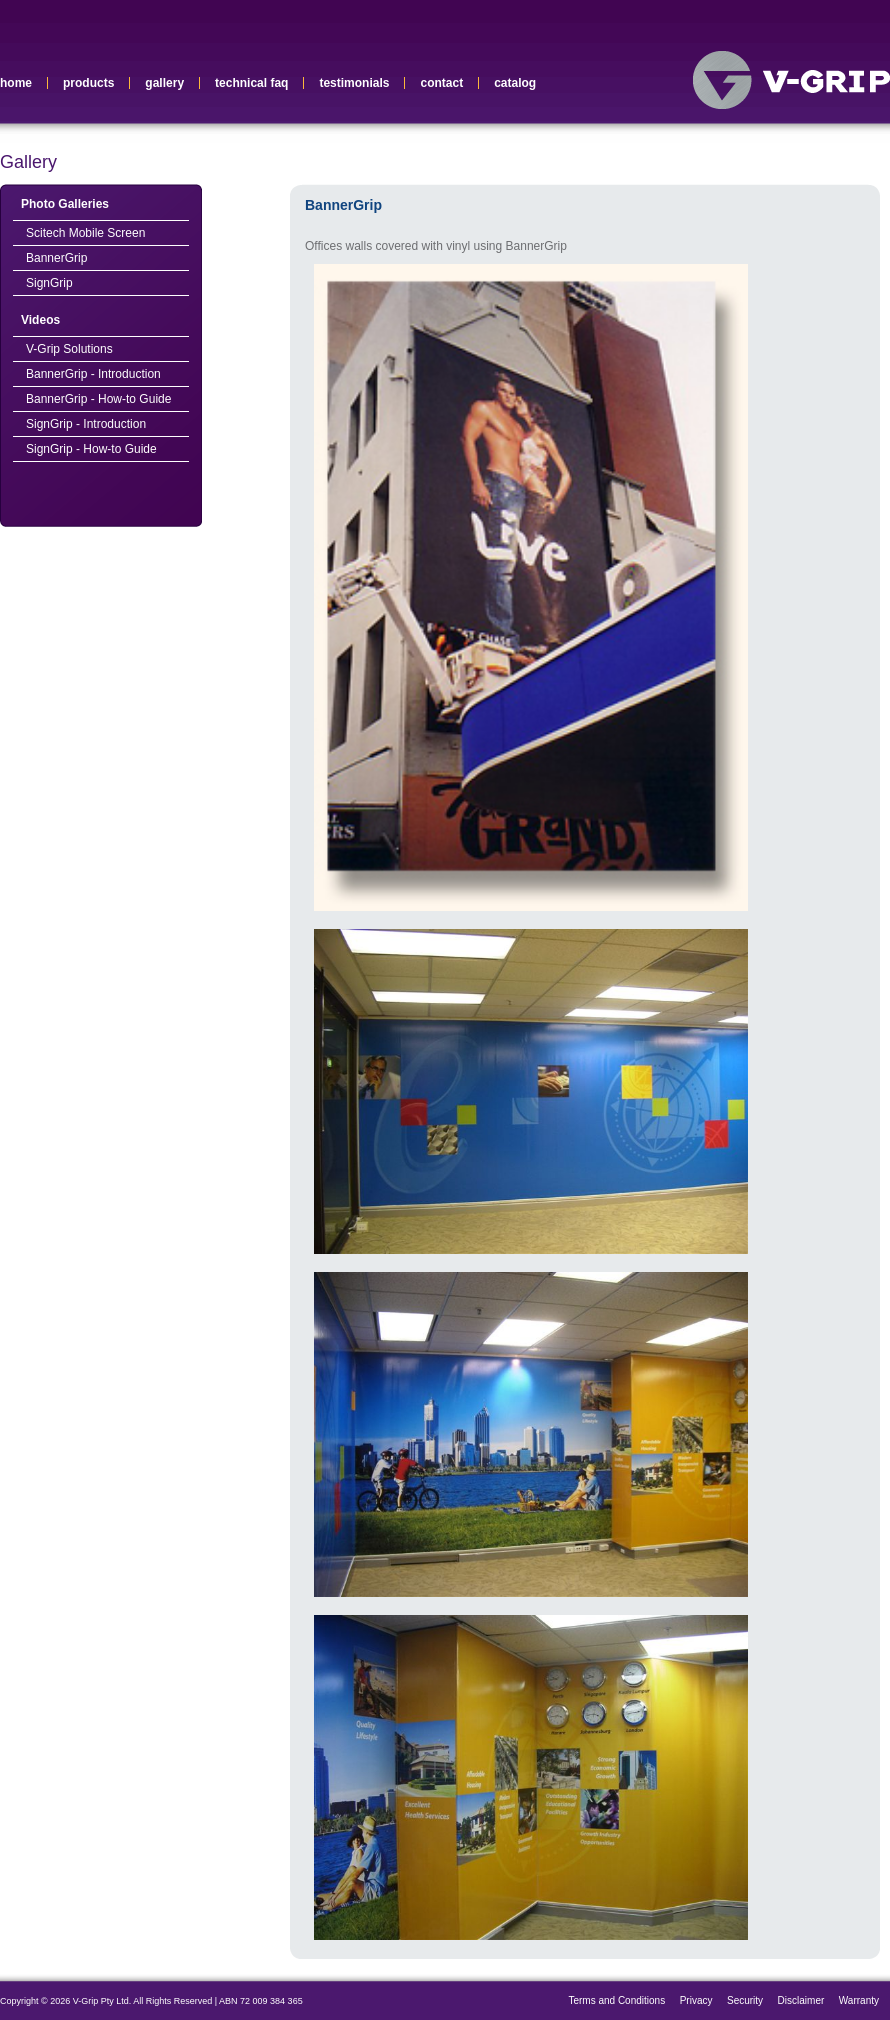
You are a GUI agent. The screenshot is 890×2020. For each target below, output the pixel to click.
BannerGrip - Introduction (93, 374)
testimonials (354, 83)
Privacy (696, 2000)
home (16, 83)
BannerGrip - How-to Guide (98, 399)
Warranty (859, 2000)
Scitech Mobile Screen (85, 233)
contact (441, 83)
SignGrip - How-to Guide (91, 449)
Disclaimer (801, 2000)
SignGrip (49, 283)
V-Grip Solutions (69, 349)
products (88, 83)
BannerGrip (56, 258)
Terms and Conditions (616, 2000)
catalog (515, 83)
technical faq (251, 83)
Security (745, 2000)
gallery (164, 83)
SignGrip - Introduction (86, 424)
